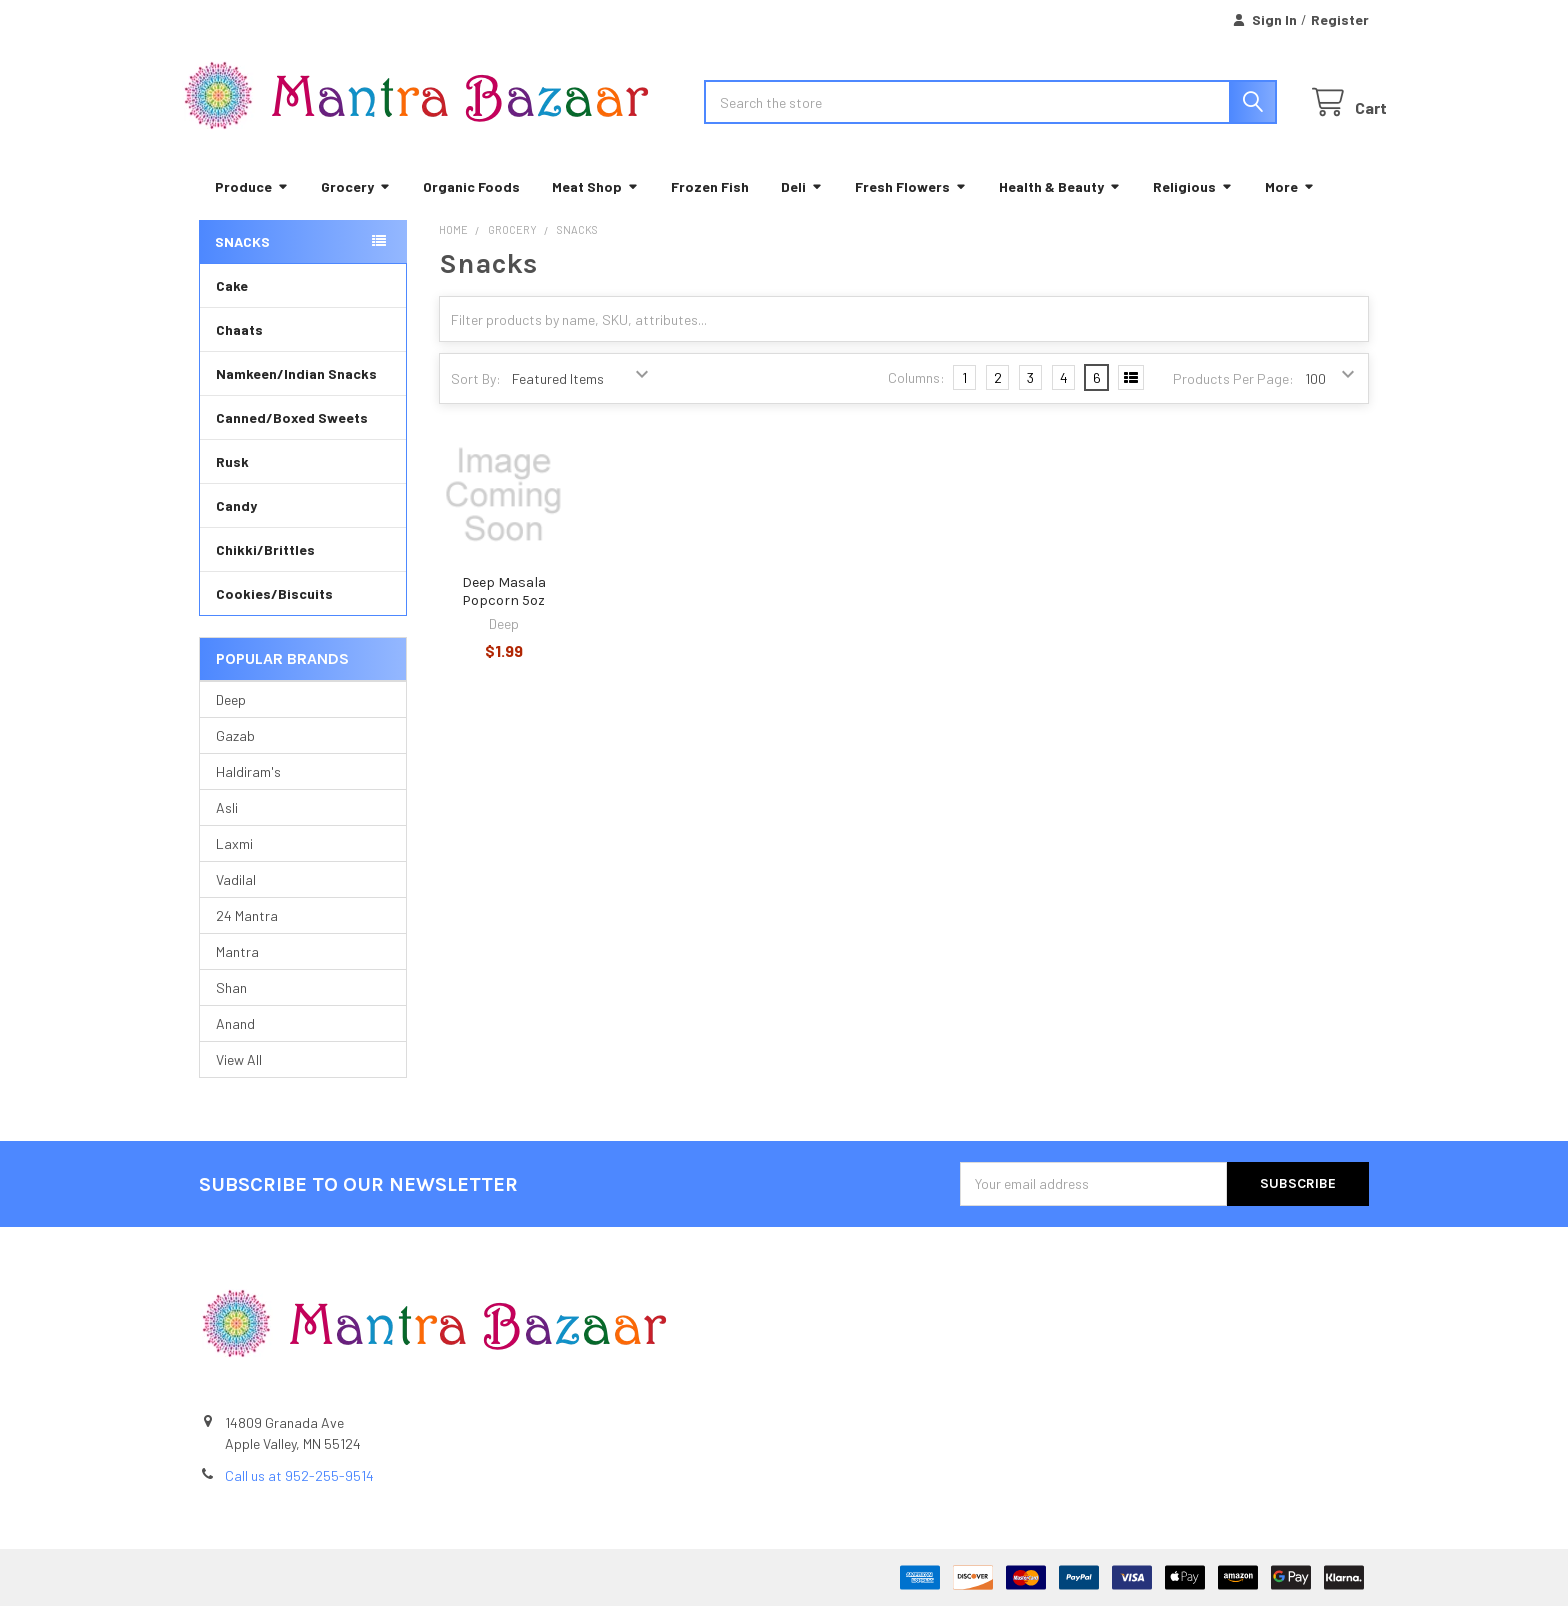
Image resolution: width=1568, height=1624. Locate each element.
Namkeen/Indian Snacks (296, 391)
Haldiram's (248, 789)
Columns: (916, 396)
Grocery (356, 204)
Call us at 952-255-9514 (299, 1493)
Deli (802, 204)
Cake (232, 303)
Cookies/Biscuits (274, 611)
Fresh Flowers (911, 204)
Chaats (239, 347)
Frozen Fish (710, 204)
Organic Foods (471, 204)
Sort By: (476, 396)
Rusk (232, 479)
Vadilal (236, 897)
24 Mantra (247, 933)
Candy (236, 523)
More (1290, 204)
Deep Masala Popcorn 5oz (504, 610)
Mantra (237, 969)
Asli (227, 825)
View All (239, 1077)
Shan (231, 1005)
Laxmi (234, 861)
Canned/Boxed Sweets (292, 435)
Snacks (242, 259)
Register (1340, 19)
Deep (231, 717)
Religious (1193, 204)
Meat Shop (595, 204)
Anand (235, 1041)
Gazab (235, 753)
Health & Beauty (1060, 204)
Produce (252, 204)
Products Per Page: (1233, 396)
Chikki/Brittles (265, 567)
